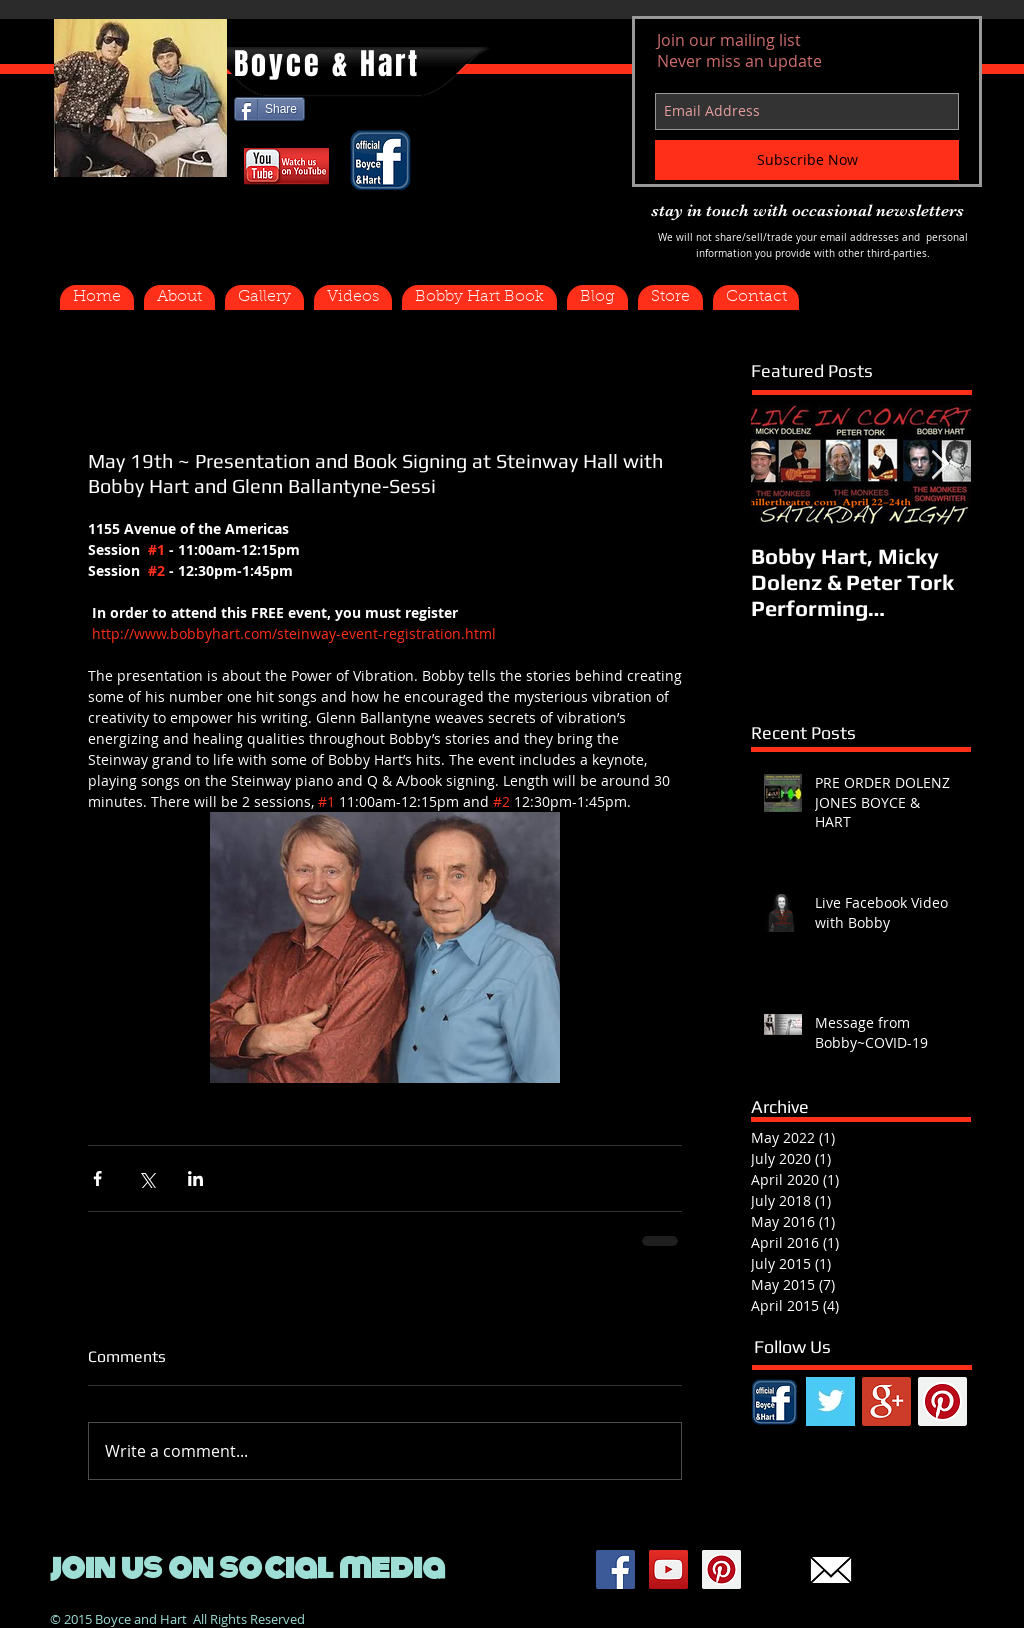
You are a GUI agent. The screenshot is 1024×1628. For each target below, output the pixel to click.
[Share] (269, 109)
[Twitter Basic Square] (830, 1401)
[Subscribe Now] (807, 160)
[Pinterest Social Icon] (942, 1401)
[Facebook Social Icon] (615, 1569)
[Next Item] (939, 465)
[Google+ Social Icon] (886, 1401)
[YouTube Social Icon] (668, 1569)
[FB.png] (774, 1401)
